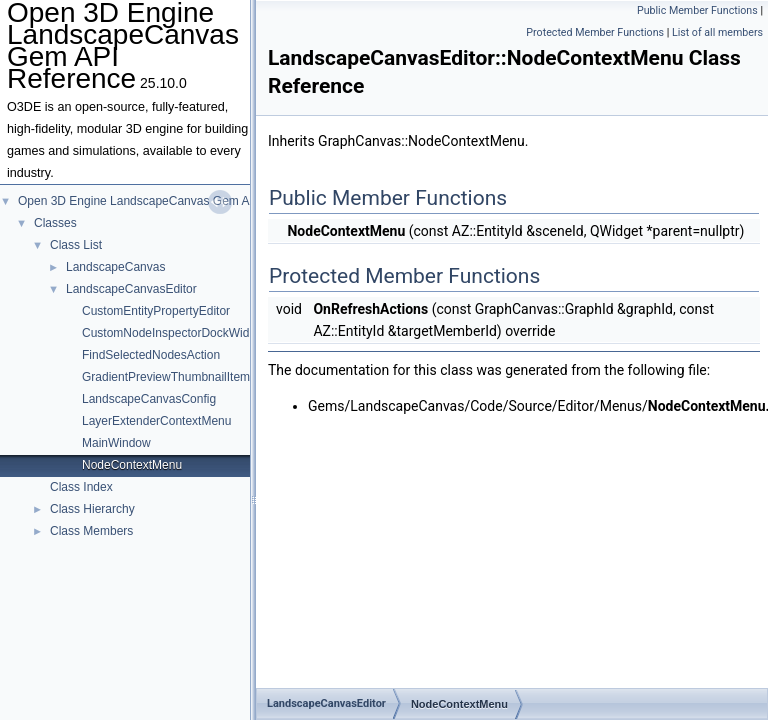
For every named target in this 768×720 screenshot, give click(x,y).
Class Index (81, 487)
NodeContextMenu (132, 465)
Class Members (91, 531)
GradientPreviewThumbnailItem (166, 377)
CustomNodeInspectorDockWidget (174, 333)
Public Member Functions (697, 10)
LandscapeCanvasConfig (149, 399)
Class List (76, 245)
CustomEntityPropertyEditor (156, 311)
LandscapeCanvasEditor (131, 289)
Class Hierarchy (92, 509)
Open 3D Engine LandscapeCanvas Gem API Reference (169, 201)
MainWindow (116, 443)
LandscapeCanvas (115, 267)
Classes (55, 223)
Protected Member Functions (595, 32)
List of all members (717, 32)
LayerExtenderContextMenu (156, 421)
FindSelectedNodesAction (151, 355)
